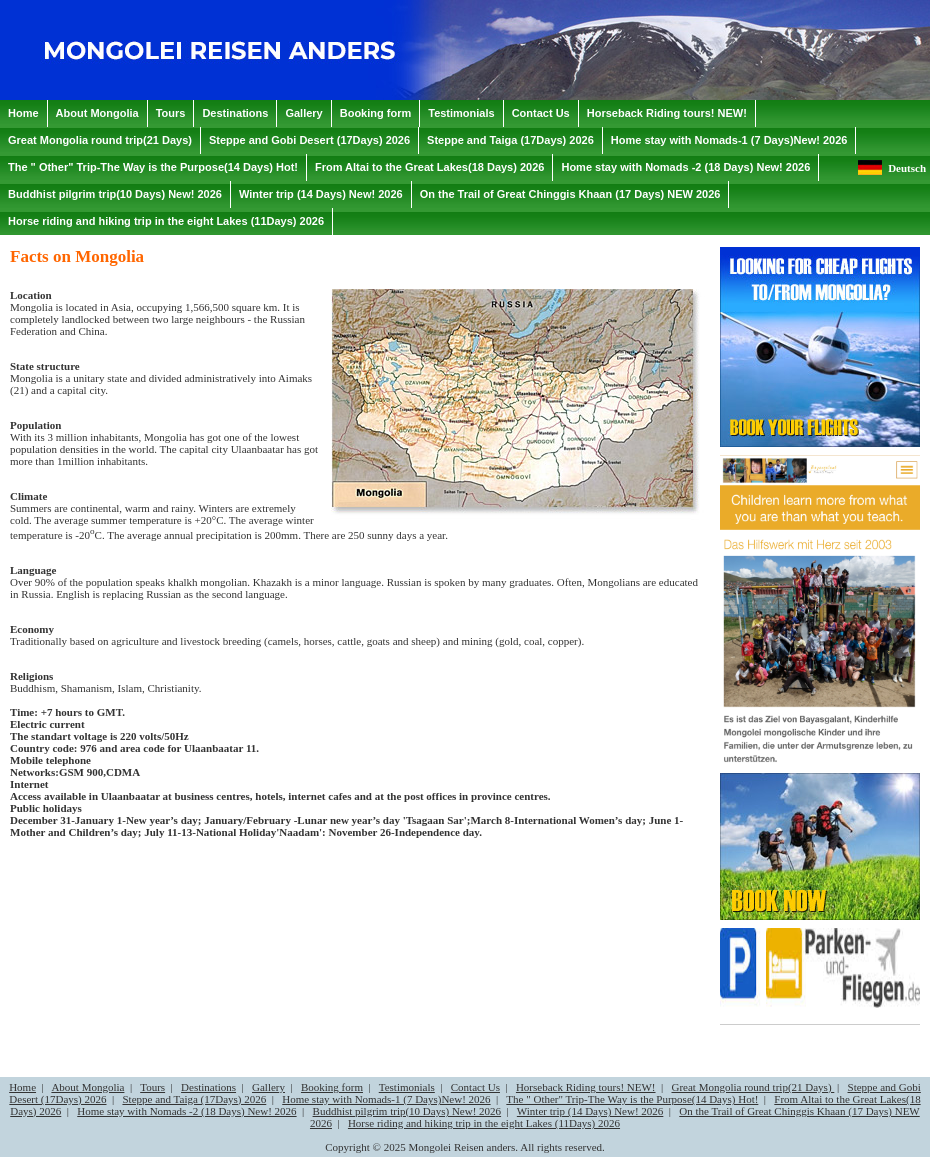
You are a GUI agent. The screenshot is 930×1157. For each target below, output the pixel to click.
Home (22, 1087)
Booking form (332, 1087)
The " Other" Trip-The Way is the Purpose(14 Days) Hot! (632, 1099)
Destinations (208, 1087)
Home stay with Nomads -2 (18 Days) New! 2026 (186, 1111)
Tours (152, 1087)
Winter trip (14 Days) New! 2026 (590, 1111)
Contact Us (475, 1087)
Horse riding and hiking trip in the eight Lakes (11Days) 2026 (484, 1123)
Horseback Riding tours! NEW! (586, 1087)
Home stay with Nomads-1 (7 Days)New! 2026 (386, 1099)
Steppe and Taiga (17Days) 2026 (194, 1099)
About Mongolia (87, 1087)
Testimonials (407, 1087)
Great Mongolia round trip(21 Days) (752, 1087)
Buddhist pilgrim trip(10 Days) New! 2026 (407, 1111)
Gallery (268, 1087)
